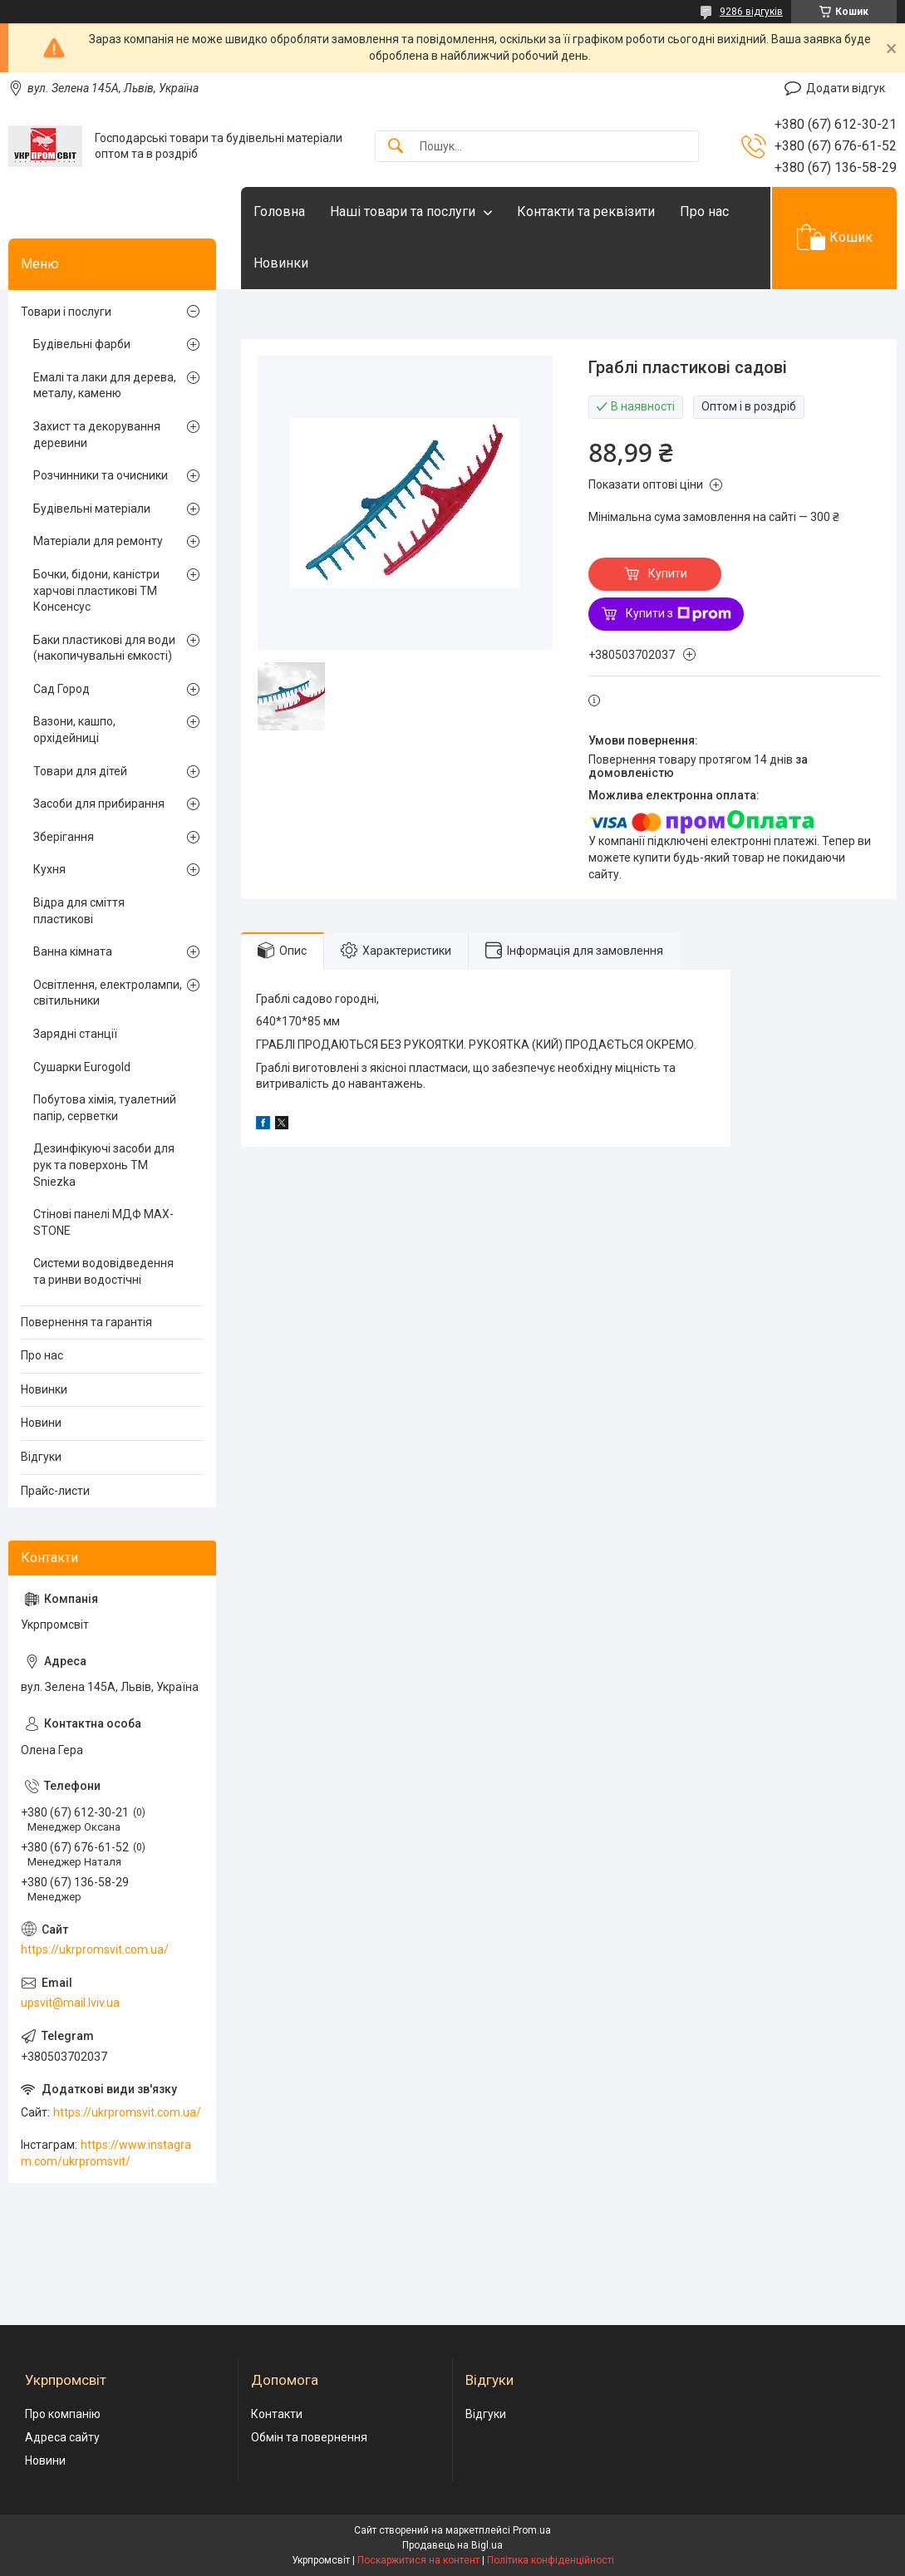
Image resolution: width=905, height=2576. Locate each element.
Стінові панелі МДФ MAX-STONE (103, 1222)
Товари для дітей (80, 771)
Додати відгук (845, 88)
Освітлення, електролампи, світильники (107, 993)
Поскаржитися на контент (418, 2560)
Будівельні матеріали (91, 508)
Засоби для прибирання (99, 803)
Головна (279, 211)
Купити (667, 573)
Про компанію (63, 2414)
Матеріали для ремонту (98, 541)
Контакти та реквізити (586, 211)
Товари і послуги (66, 311)
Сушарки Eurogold (81, 1067)
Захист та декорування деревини (96, 435)
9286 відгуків (751, 11)
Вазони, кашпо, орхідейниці (74, 730)
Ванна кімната (72, 951)
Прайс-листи (55, 1490)
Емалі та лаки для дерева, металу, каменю (104, 386)
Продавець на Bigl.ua (452, 2545)
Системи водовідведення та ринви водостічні (103, 1271)
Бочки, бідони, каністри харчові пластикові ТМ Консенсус (96, 590)
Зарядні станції (75, 1033)
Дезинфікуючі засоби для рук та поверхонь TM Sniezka (104, 1164)
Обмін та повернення (309, 2437)
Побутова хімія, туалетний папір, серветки (104, 1108)
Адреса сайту (62, 2437)
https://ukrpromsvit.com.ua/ (95, 1949)
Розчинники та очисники (100, 475)
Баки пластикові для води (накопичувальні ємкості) (104, 648)
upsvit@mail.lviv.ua (70, 2002)
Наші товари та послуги (402, 211)
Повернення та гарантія (86, 1322)
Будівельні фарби (81, 344)
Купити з (678, 614)
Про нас (704, 211)
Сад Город (61, 689)
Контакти (276, 2414)
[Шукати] (395, 147)
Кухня (49, 869)
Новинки (280, 263)
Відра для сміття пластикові (79, 911)
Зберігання (63, 836)
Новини (41, 1422)
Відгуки (41, 1456)
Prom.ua (532, 2530)
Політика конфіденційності (550, 2560)
